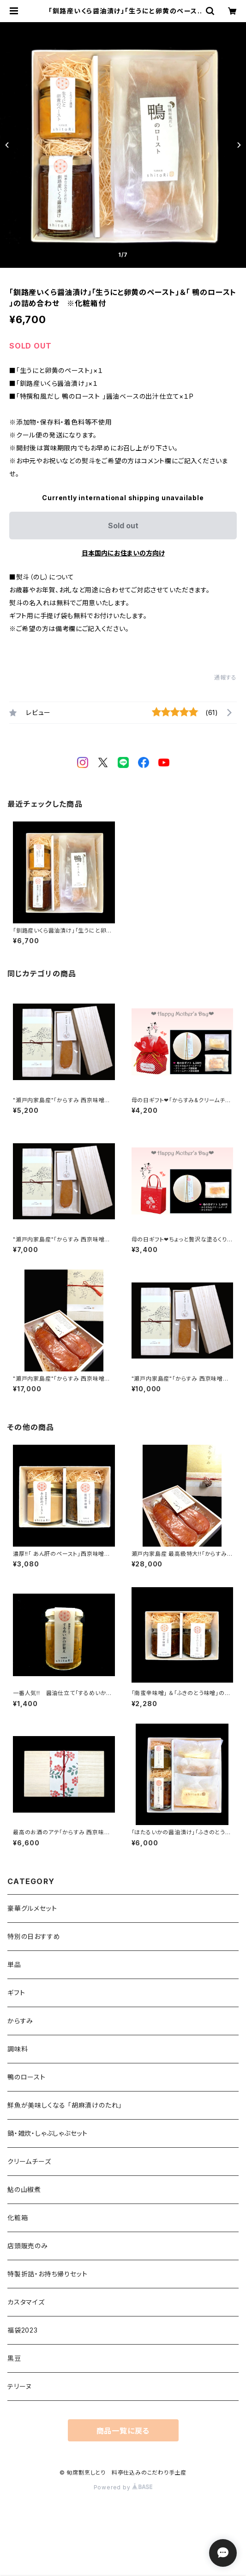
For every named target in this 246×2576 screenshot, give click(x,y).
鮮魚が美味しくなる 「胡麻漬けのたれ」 (64, 2105)
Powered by (123, 2487)
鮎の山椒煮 (24, 2189)
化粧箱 (17, 2218)
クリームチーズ (29, 2161)
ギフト (16, 1993)
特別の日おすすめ (33, 1936)
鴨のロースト (26, 2077)
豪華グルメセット (32, 1908)
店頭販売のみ (27, 2246)
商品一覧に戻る (123, 2430)
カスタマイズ (26, 2302)
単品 (14, 1964)
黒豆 (14, 2358)
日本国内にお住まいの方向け (123, 553)
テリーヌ (19, 2386)
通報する (225, 677)
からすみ (20, 2021)
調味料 (17, 2049)
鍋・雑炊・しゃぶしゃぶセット (47, 2133)
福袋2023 (22, 2330)
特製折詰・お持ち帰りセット (47, 2274)
